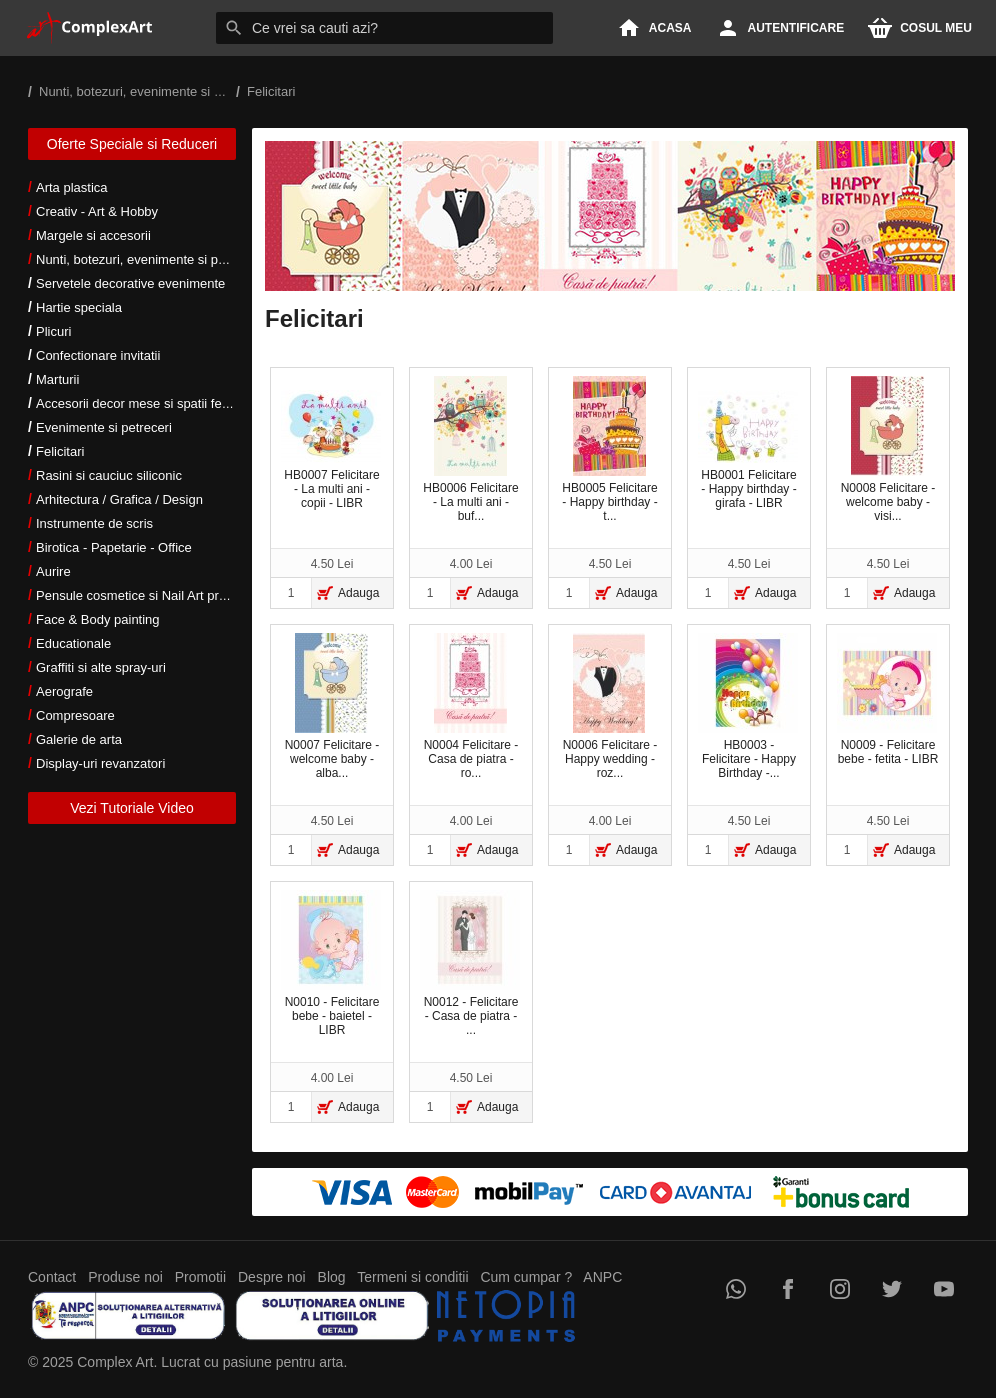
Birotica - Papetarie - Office (114, 547)
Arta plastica (72, 187)
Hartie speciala (79, 307)
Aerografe (64, 691)
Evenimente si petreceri (104, 427)
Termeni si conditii (412, 1277)
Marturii (57, 379)
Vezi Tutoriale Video (132, 808)
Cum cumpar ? (526, 1277)
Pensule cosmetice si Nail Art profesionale (157, 595)
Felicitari (60, 451)
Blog (332, 1277)
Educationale (73, 643)
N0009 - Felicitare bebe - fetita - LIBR (887, 699)
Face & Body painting (98, 619)
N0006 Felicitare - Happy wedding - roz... (610, 706)
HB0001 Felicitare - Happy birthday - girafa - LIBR (748, 450)
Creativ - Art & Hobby (97, 211)
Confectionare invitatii (98, 355)
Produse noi (125, 1277)
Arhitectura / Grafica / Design (119, 499)
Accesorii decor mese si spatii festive (142, 403)
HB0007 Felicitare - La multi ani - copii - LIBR (331, 450)
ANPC (602, 1277)
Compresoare (75, 715)
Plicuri (53, 331)
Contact (52, 1277)
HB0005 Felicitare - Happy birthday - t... (609, 449)
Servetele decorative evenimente (130, 283)
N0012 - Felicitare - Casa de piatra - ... (470, 963)
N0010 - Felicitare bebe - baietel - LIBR (331, 963)
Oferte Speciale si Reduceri (132, 144)
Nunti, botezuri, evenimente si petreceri (148, 259)
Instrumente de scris (94, 523)
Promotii (200, 1277)
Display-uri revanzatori (100, 763)
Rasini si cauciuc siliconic (109, 475)
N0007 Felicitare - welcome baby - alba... (332, 706)
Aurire (53, 571)
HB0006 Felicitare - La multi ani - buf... (470, 449)
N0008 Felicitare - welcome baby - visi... (888, 449)
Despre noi (272, 1277)
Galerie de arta (79, 739)
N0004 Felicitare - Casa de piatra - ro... (471, 706)
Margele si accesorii (93, 235)
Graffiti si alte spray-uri (101, 667)
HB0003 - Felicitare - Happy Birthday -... (748, 706)
